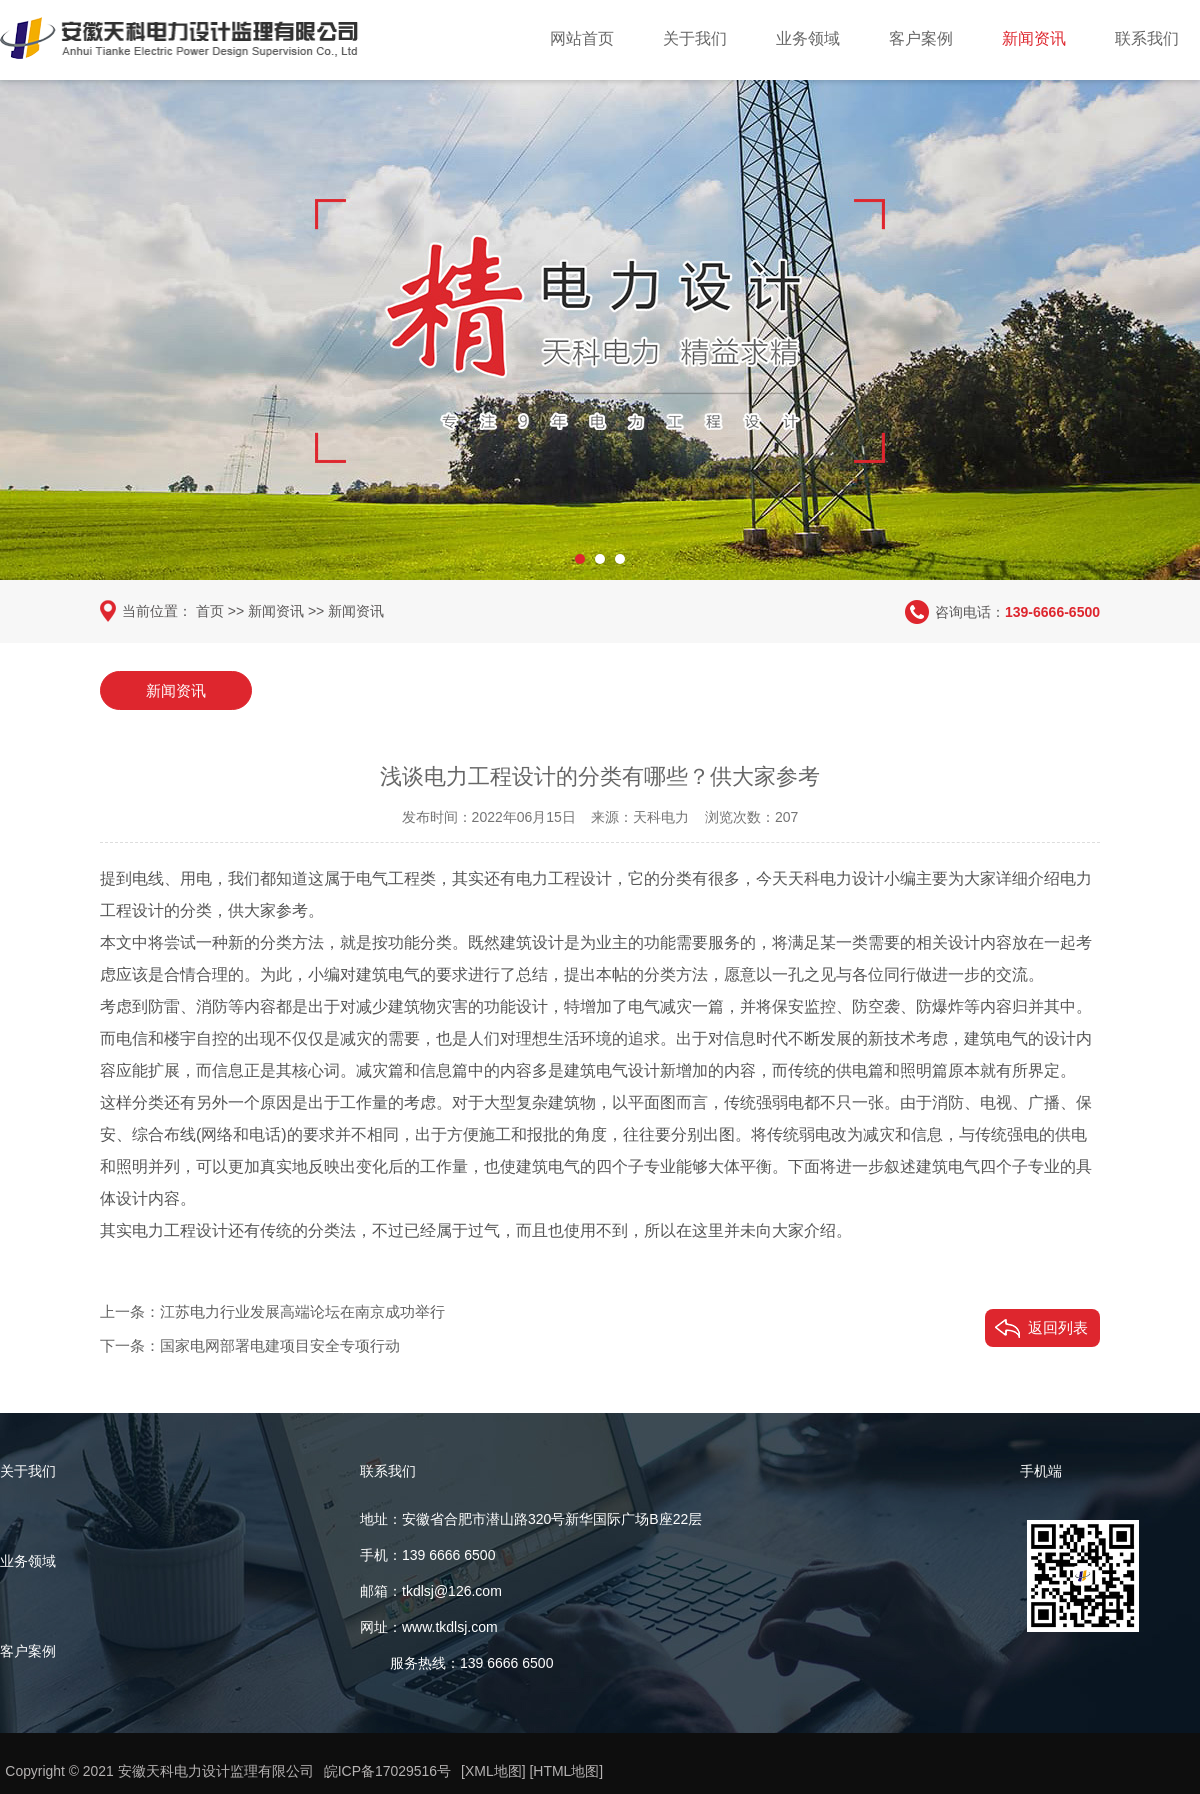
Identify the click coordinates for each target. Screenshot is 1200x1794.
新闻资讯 (1034, 38)
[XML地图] (494, 1771)
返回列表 (1058, 1326)
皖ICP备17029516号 (388, 1771)
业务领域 (808, 38)
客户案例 (921, 38)
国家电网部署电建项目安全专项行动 (280, 1344)
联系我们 (1147, 38)
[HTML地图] (567, 1771)
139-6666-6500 (1052, 611)
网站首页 (582, 38)
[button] (580, 555)
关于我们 (695, 38)
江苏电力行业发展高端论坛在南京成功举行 (302, 1310)
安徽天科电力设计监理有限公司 (216, 1771)
